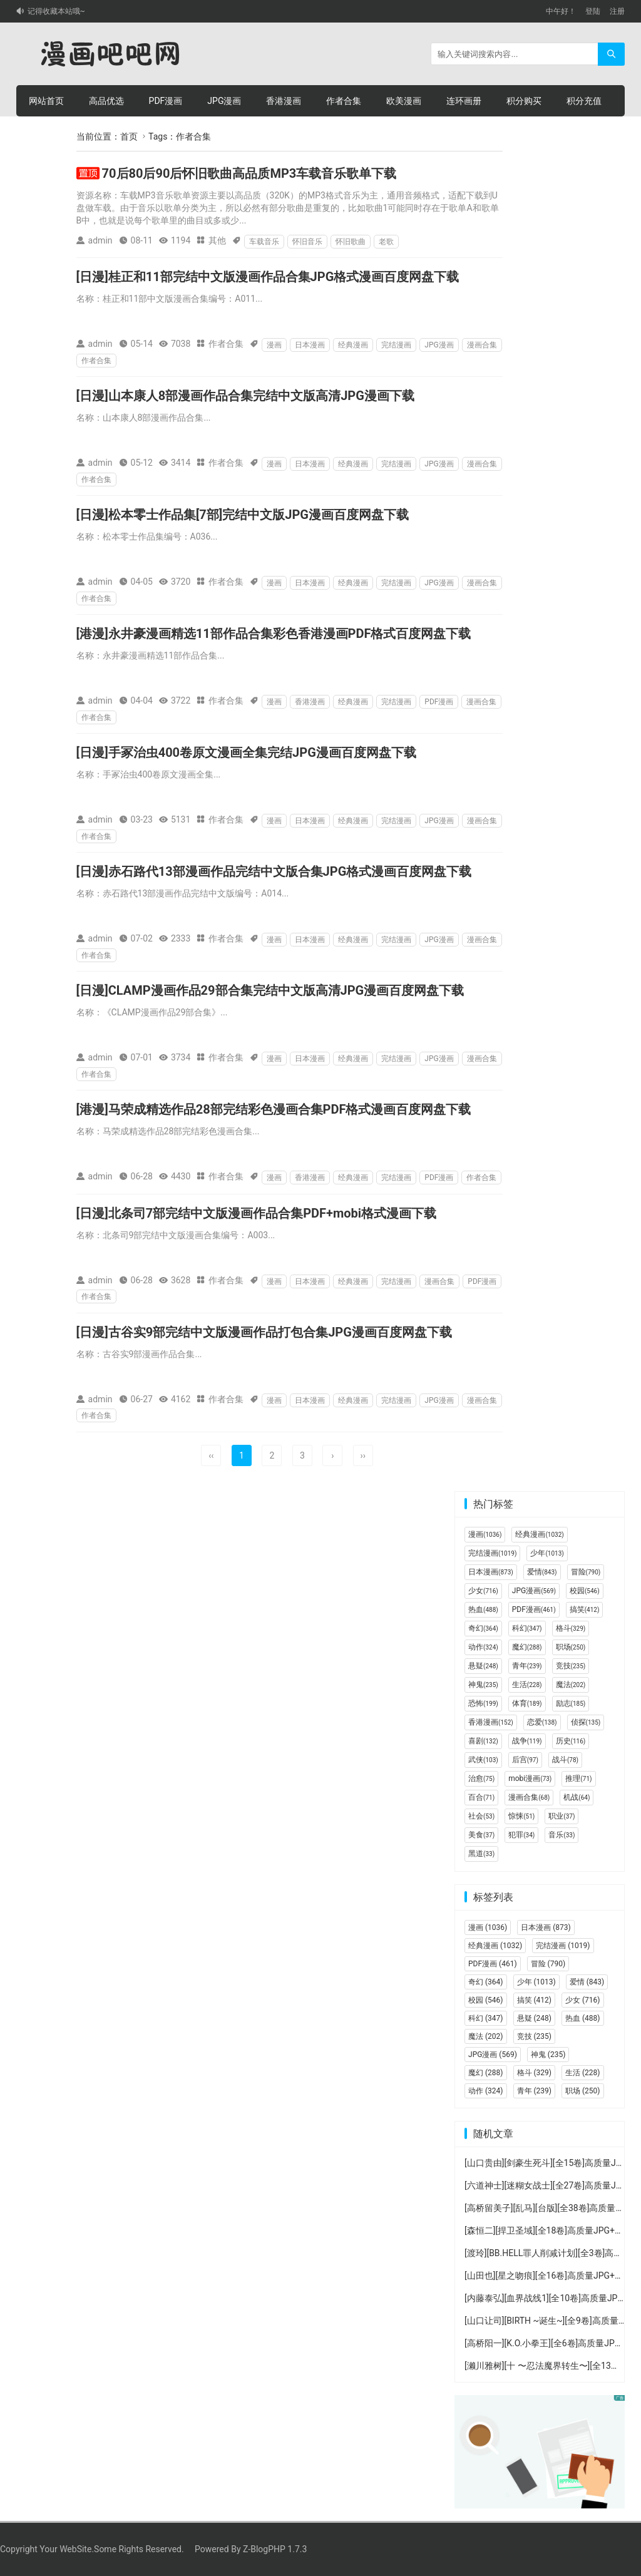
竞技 (571, 1665)
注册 (617, 11)
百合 (481, 1797)
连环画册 (463, 101)
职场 (571, 1647)
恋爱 (542, 1722)
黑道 (481, 1853)
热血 (483, 1609)
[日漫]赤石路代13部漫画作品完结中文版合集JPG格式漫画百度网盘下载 (274, 871)
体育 (527, 1703)
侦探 (586, 1722)
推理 (578, 1778)
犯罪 (521, 1834)
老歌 (386, 241)
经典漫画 (353, 345)
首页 (129, 136)
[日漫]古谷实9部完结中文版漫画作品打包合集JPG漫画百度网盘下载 (264, 1332)
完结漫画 (396, 345)
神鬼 (483, 1684)
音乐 (561, 1834)
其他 (217, 240)
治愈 (481, 1778)
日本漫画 (310, 345)
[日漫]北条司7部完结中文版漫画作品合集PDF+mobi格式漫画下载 (256, 1213)
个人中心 (46, 132)
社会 (481, 1816)
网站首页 (46, 101)
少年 (546, 1553)
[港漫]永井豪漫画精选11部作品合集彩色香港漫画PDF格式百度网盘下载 (273, 633)
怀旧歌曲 (351, 241)
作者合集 (343, 101)
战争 (527, 1741)
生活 (527, 1684)
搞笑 (585, 1609)
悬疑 (483, 1665)
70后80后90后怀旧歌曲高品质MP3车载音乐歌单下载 (249, 173)
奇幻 (483, 1628)
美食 (481, 1834)
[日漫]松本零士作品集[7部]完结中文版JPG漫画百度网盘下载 (242, 514)
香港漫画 (283, 101)
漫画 (274, 345)
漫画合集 (482, 345)
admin (100, 240)
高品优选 (106, 101)
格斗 (571, 1628)
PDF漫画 (166, 101)
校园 (585, 1590)
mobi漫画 (529, 1778)
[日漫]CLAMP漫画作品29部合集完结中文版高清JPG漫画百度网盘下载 (270, 990)
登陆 (592, 11)
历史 (571, 1741)
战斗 (565, 1759)
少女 (483, 1590)
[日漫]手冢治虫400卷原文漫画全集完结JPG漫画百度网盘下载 (246, 752)
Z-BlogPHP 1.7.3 (275, 2549)
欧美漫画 (403, 101)
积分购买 (523, 101)
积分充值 (584, 101)
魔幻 (527, 1647)
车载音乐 (264, 241)
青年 (527, 1665)
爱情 (542, 1572)
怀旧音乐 (307, 241)
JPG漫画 (224, 101)
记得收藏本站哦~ (56, 11)
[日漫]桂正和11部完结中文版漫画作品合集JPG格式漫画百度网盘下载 (267, 276)
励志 (571, 1703)
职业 (561, 1816)
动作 (483, 1647)
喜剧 (483, 1741)
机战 (576, 1797)
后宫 (525, 1759)
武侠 (483, 1759)
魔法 (571, 1684)
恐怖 (483, 1703)
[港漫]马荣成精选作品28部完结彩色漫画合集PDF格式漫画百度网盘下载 (273, 1109)
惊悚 (521, 1816)
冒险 (586, 1572)
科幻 (527, 1628)
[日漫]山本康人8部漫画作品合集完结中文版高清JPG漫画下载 (245, 395)
